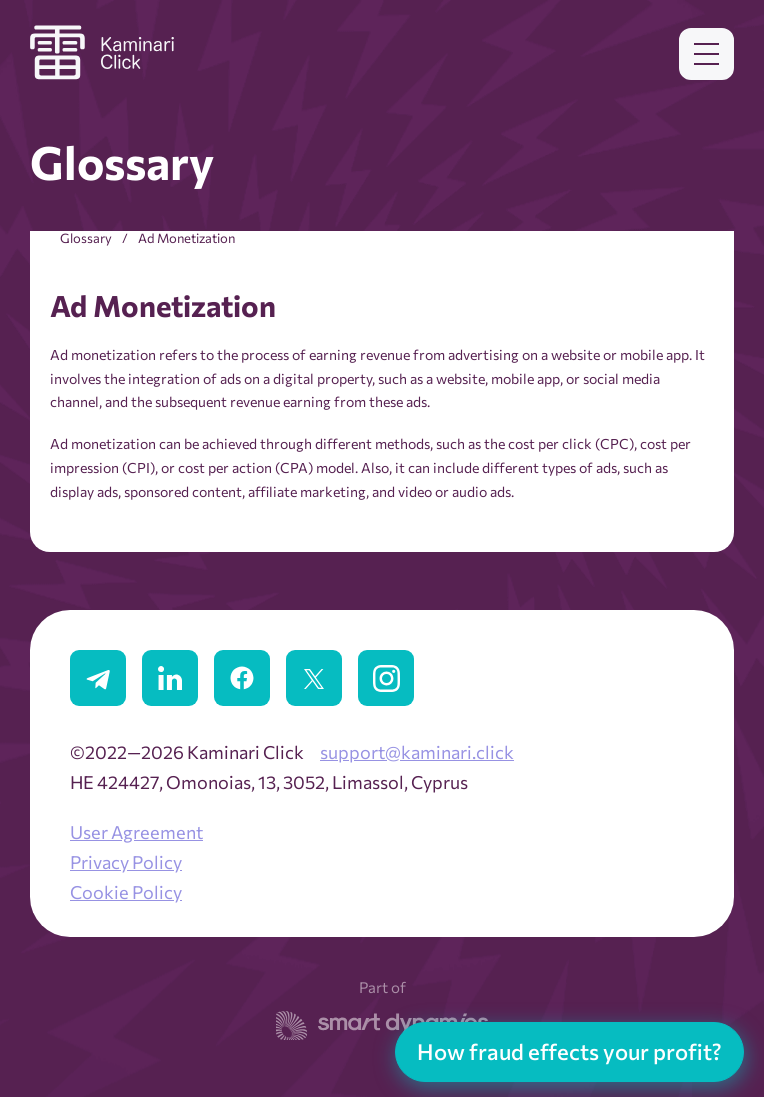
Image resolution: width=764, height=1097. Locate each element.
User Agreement (136, 832)
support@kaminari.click (417, 752)
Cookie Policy (126, 892)
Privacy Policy (126, 862)
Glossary (86, 238)
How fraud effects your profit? (569, 1051)
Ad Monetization (186, 238)
